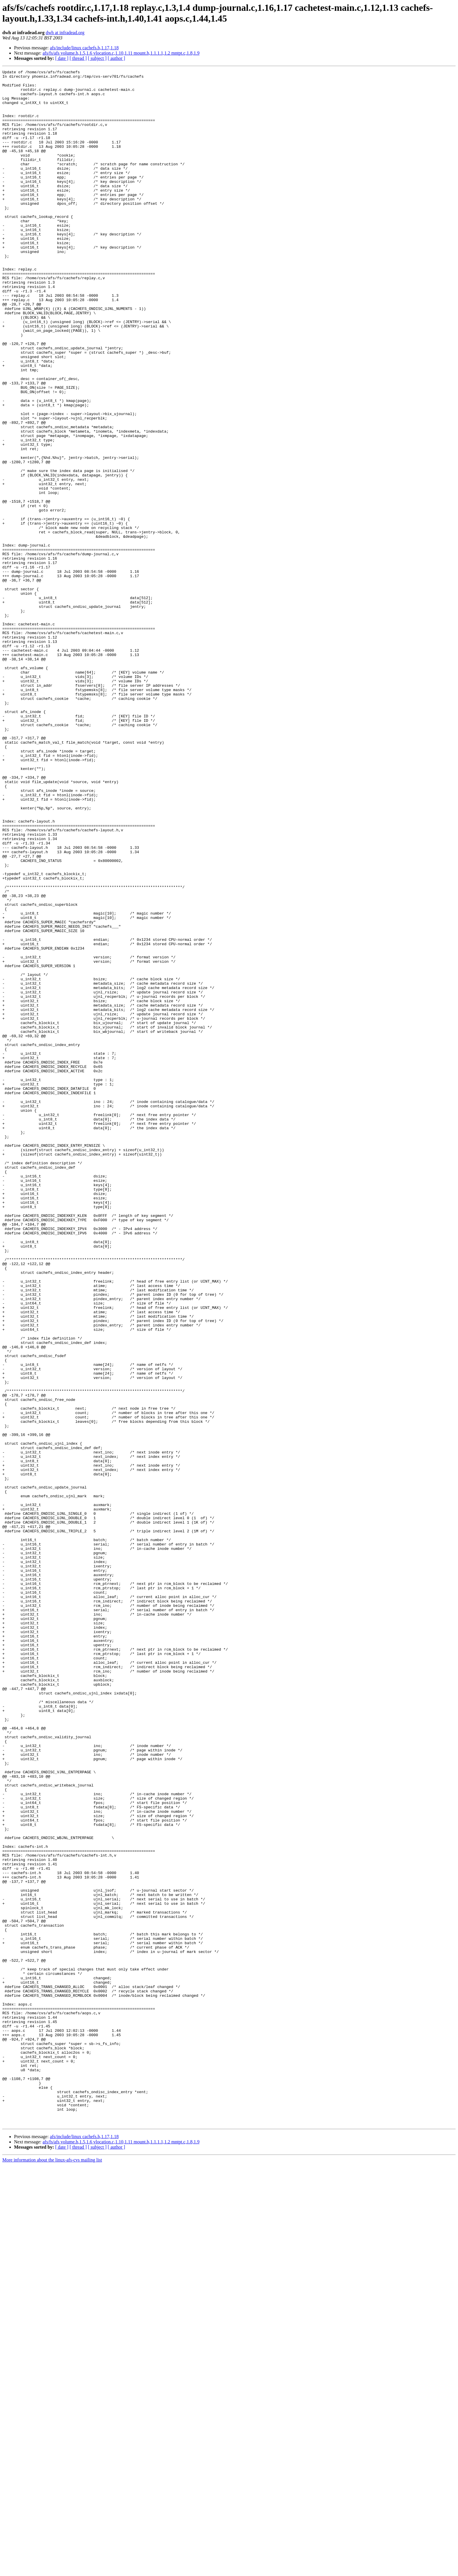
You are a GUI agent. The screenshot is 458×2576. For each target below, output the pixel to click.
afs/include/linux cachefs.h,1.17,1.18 (84, 47)
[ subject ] (97, 58)
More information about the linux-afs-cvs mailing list (52, 2570)
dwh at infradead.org (65, 32)
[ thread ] (78, 58)
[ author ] (116, 58)
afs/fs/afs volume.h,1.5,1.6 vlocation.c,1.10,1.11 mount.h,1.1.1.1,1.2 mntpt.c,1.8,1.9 (121, 53)
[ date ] (61, 58)
